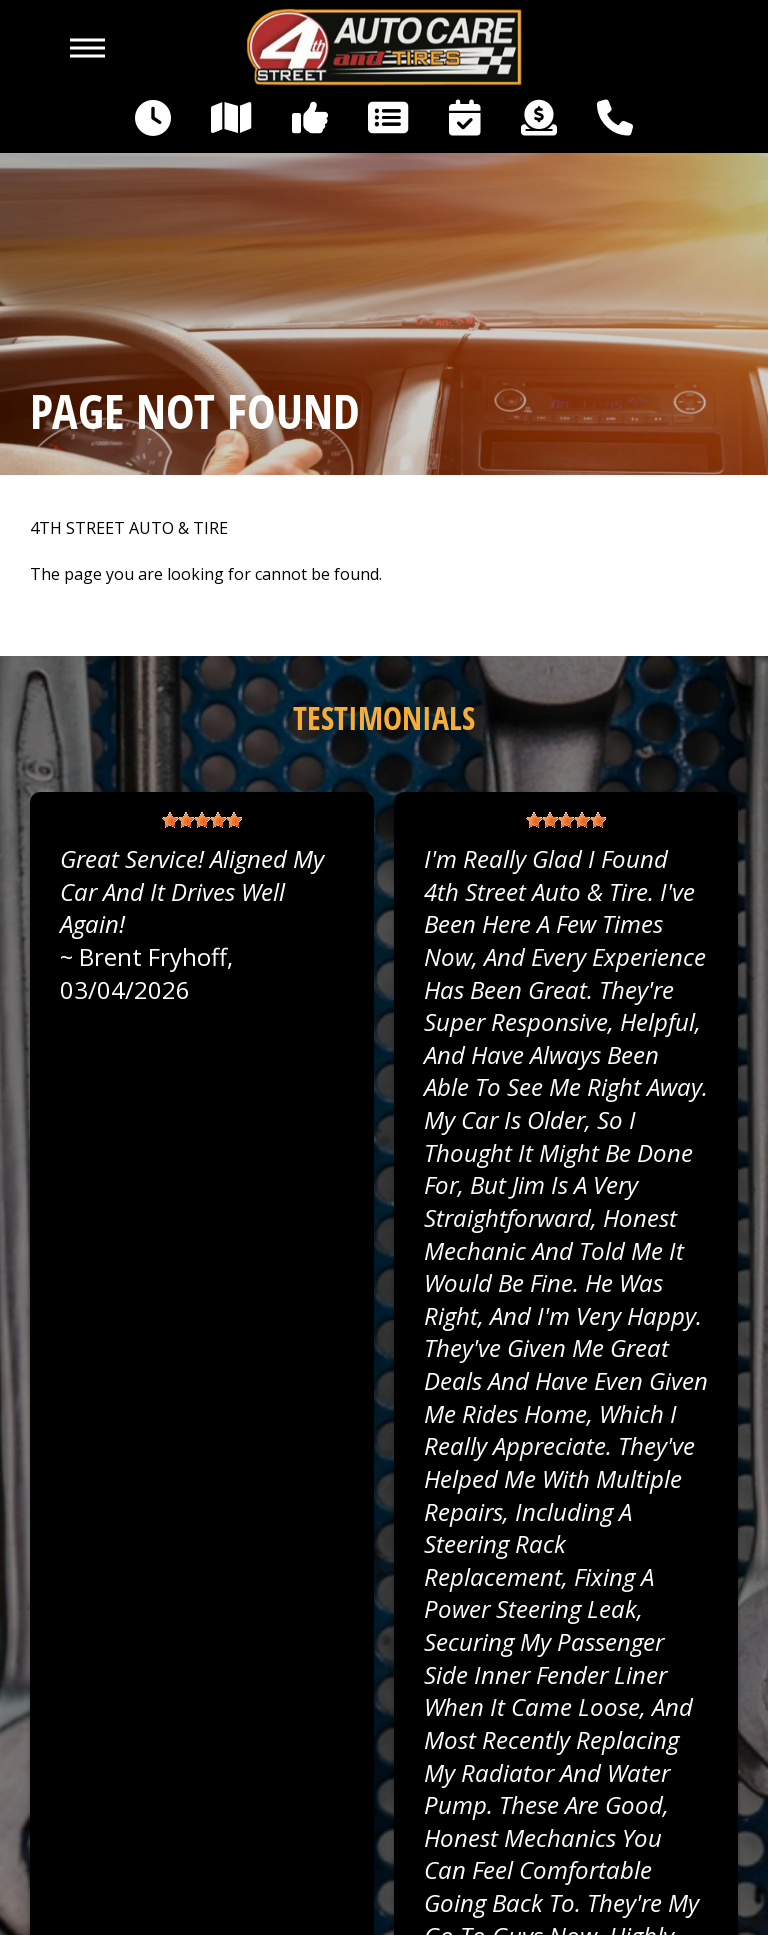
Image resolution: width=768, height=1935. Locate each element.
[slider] (202, 820)
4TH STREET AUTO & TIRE (129, 528)
